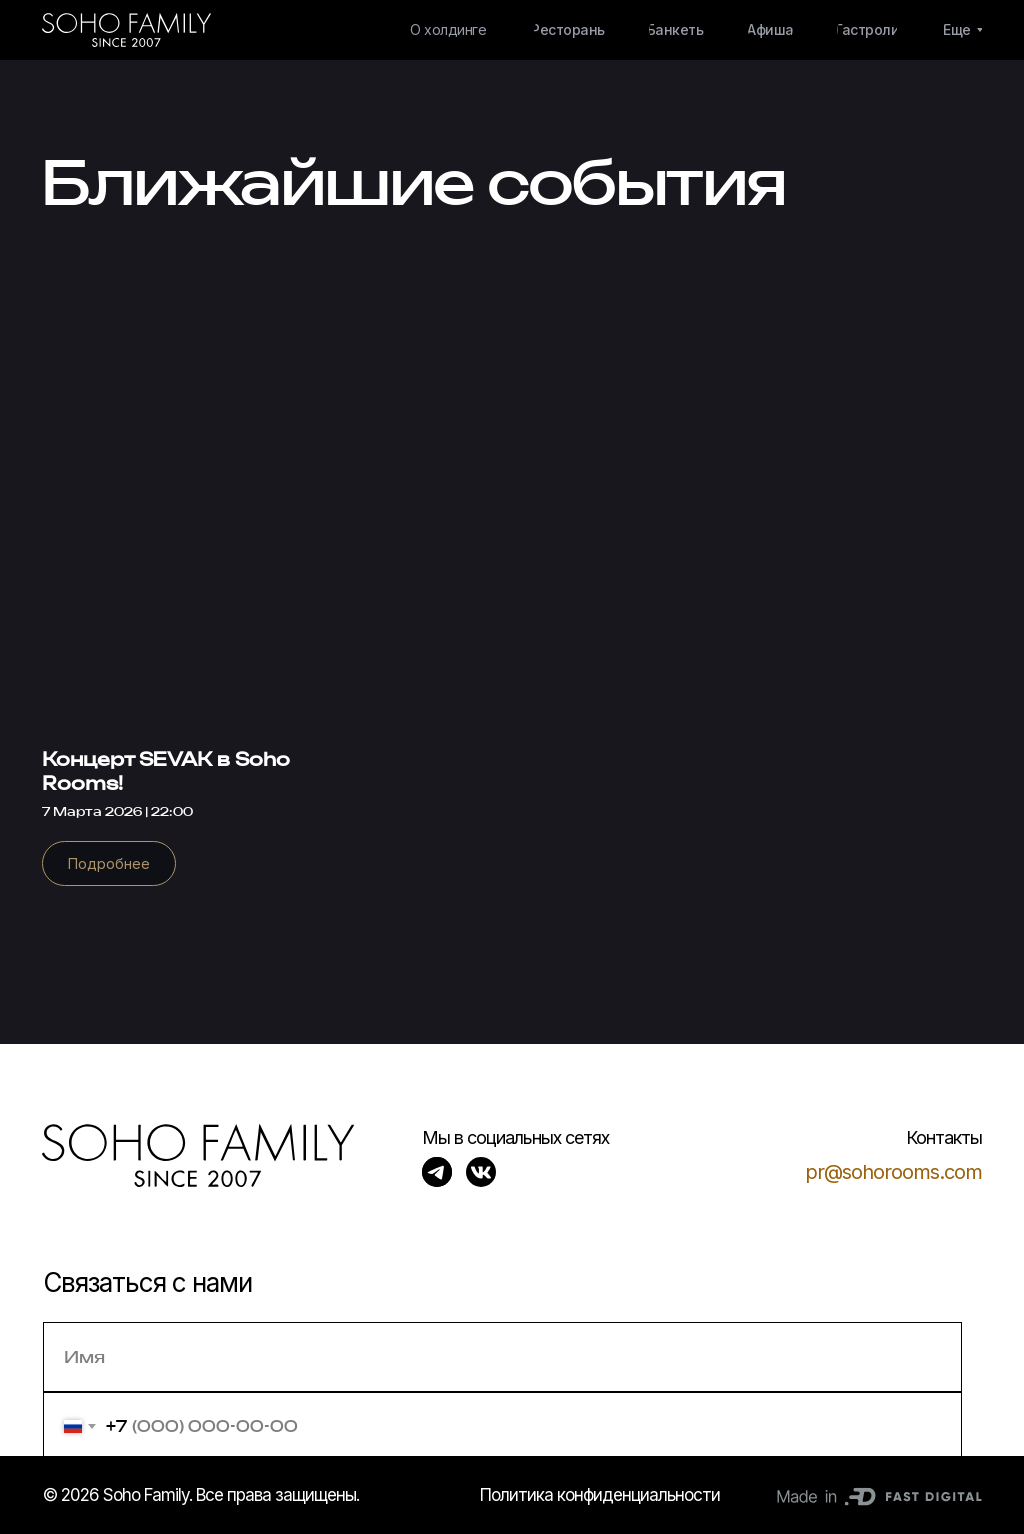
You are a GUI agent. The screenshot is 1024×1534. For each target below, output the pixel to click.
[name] (502, 1357)
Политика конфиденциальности (600, 1495)
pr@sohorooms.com (893, 1172)
